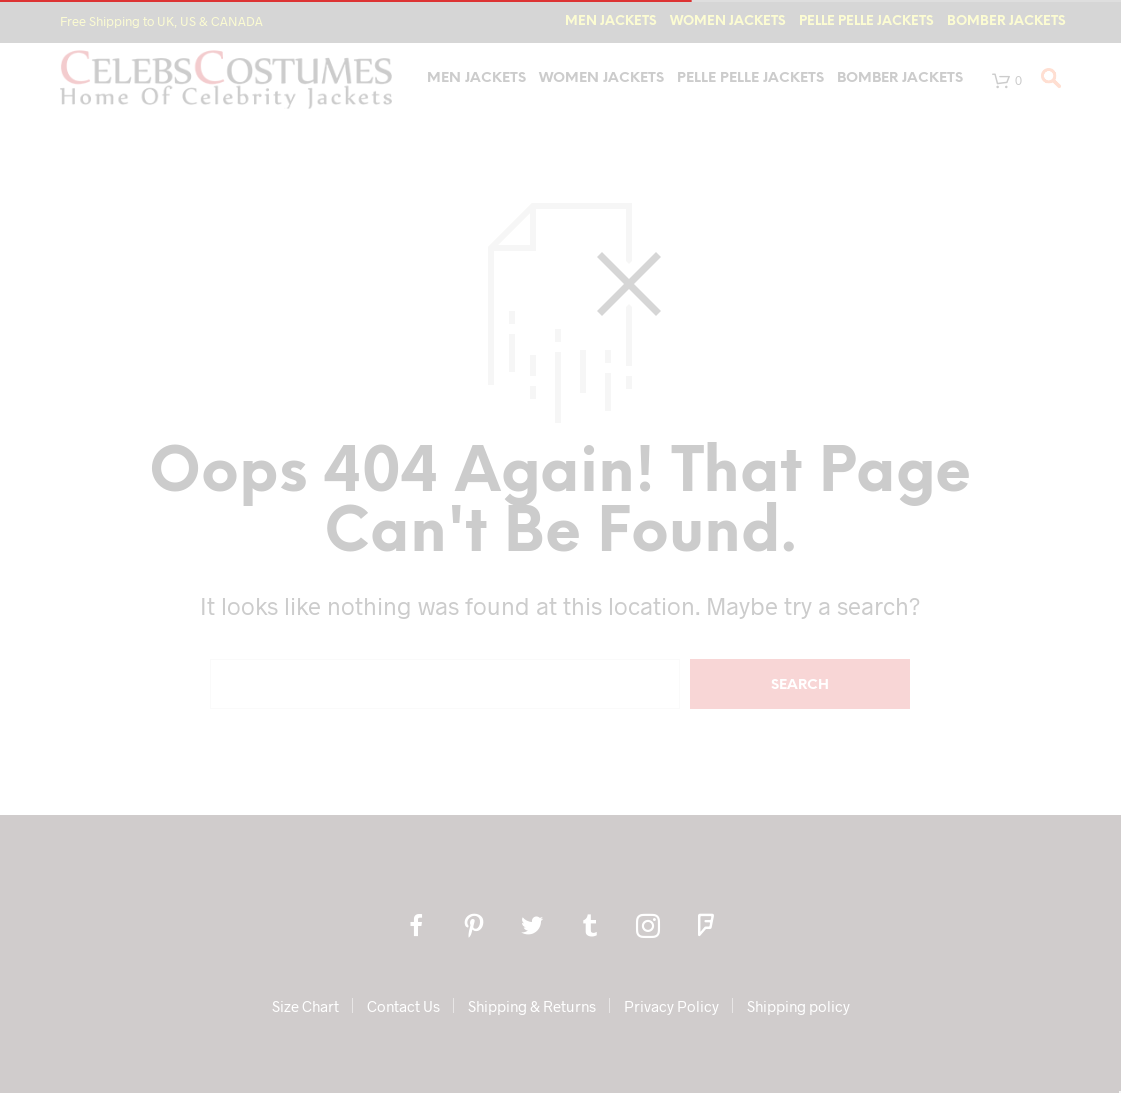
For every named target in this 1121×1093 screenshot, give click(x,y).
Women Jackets (728, 21)
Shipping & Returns (532, 1006)
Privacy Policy (671, 1006)
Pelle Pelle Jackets (866, 21)
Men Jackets (611, 21)
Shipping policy (798, 1006)
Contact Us (403, 1006)
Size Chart (305, 1006)
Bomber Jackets (1006, 21)
